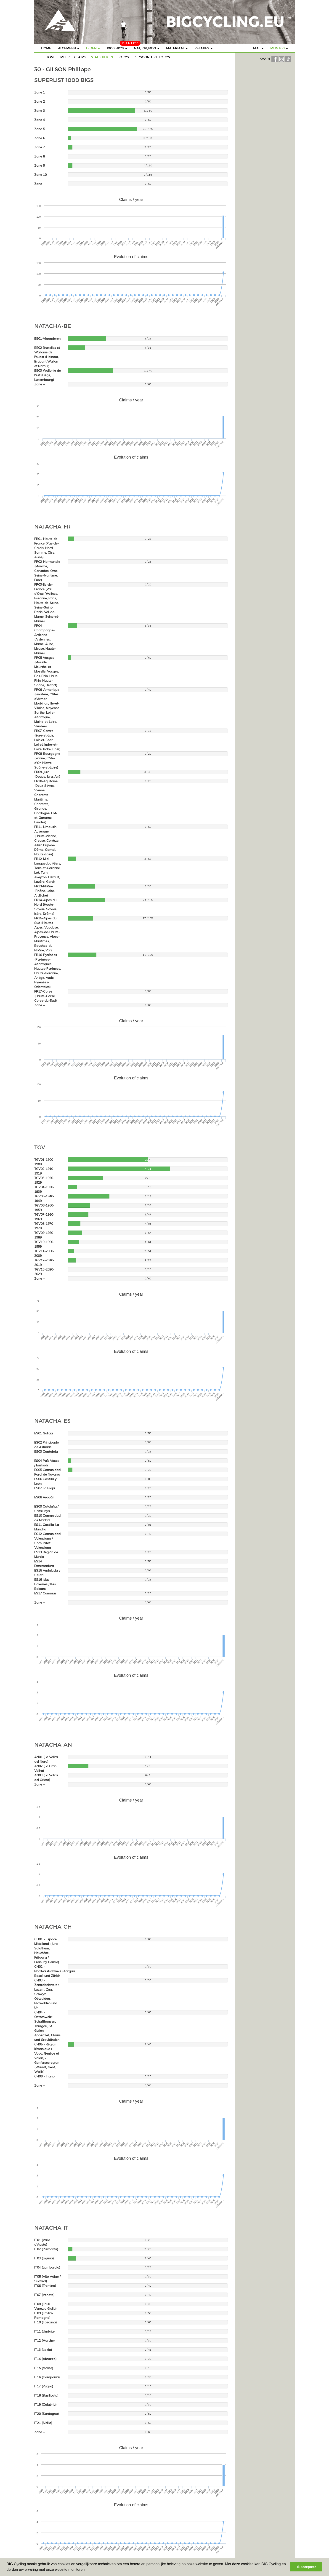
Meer (65, 57)
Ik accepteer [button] (306, 2567)
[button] (86, 2570)
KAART (265, 59)
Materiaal (177, 48)
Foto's (123, 57)
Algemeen (68, 48)
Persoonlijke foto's (151, 57)
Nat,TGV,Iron (146, 48)
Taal (257, 48)
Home (46, 48)
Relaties (203, 48)
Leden (93, 48)
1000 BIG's (117, 48)
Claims (80, 57)
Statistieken (102, 57)
